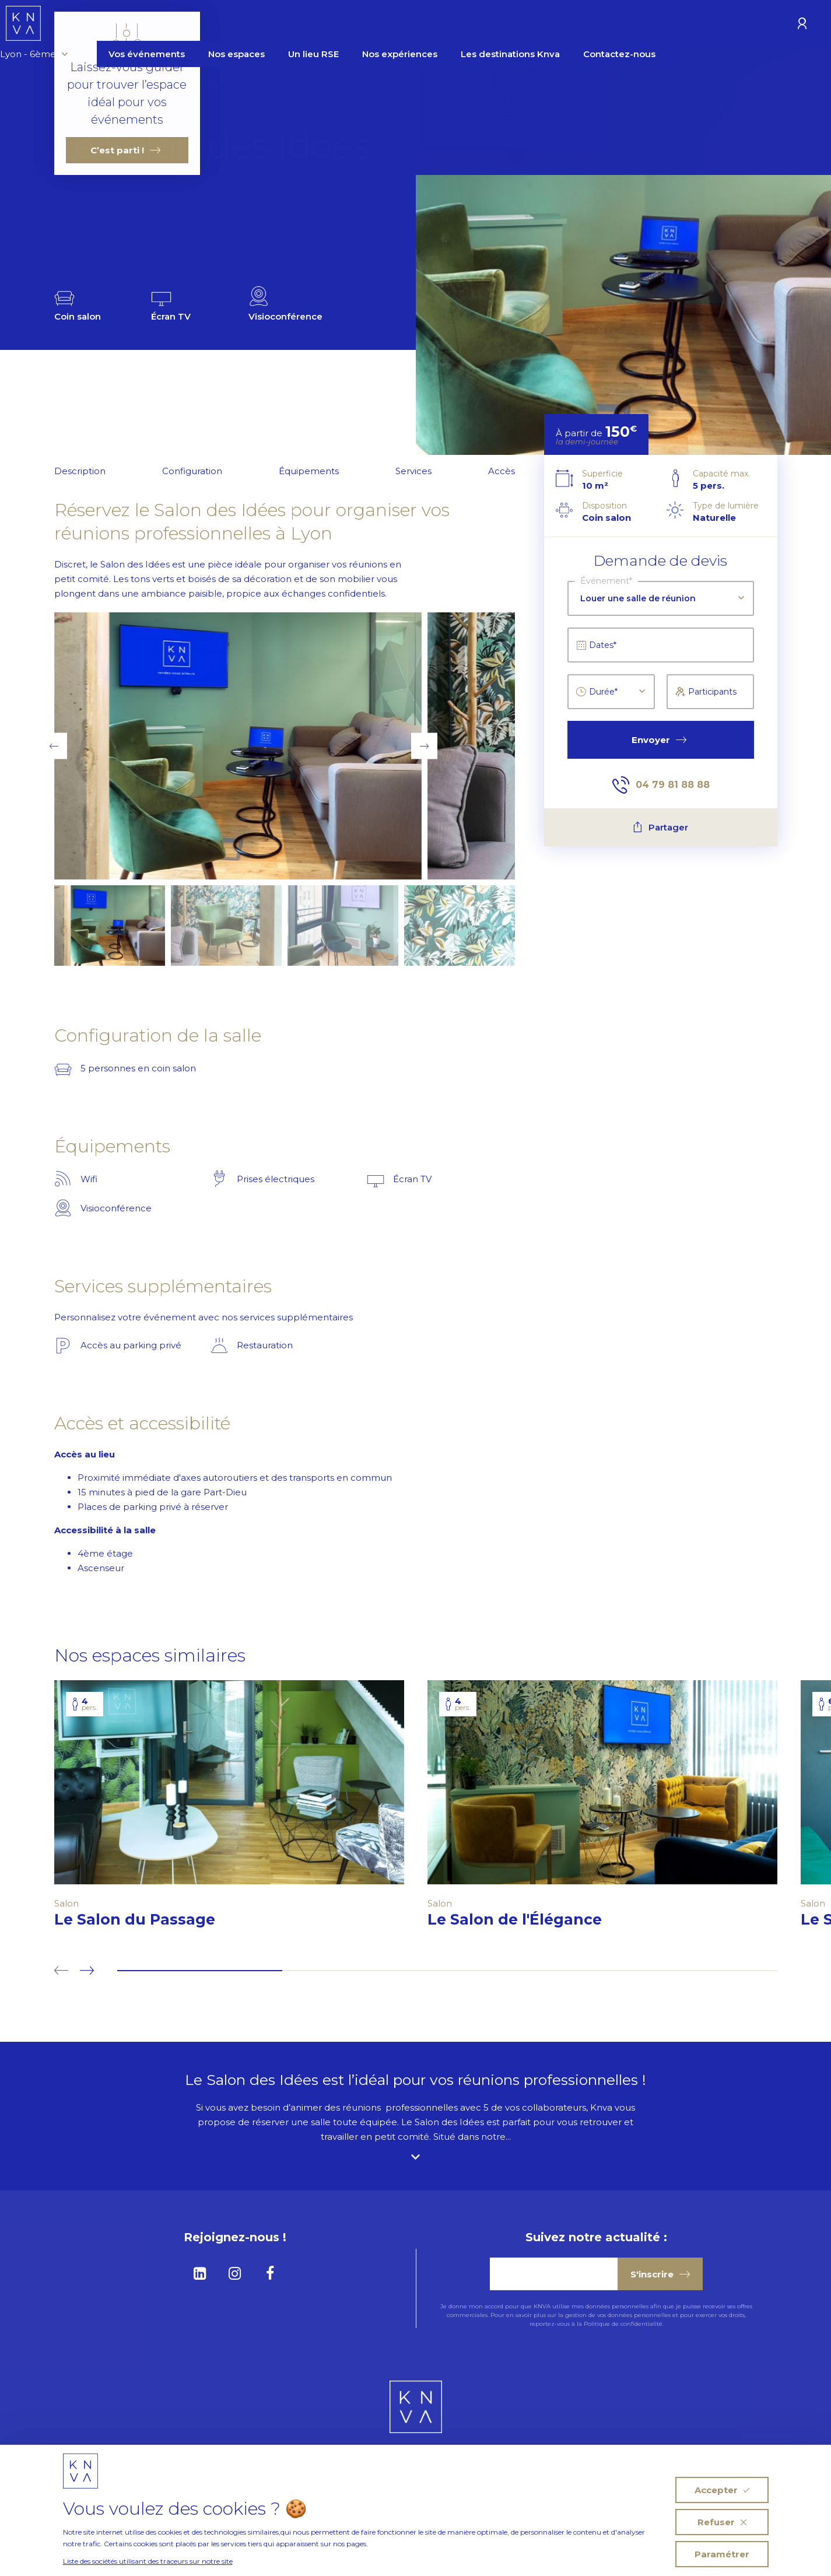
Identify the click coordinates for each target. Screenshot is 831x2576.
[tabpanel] (229, 1810)
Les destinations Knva (597, 24)
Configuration (192, 470)
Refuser (721, 2522)
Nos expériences (487, 24)
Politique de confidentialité (623, 2324)
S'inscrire (660, 2274)
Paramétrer (722, 2554)
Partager (660, 827)
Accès (501, 470)
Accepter (722, 2490)
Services (413, 470)
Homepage (80, 83)
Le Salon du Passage (145, 1919)
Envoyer (659, 739)
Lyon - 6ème (121, 24)
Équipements (309, 470)
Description (80, 470)
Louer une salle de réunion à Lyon (195, 83)
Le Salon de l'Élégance (524, 1919)
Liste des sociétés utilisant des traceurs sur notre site (148, 2561)
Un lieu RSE (401, 24)
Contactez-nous (707, 24)
